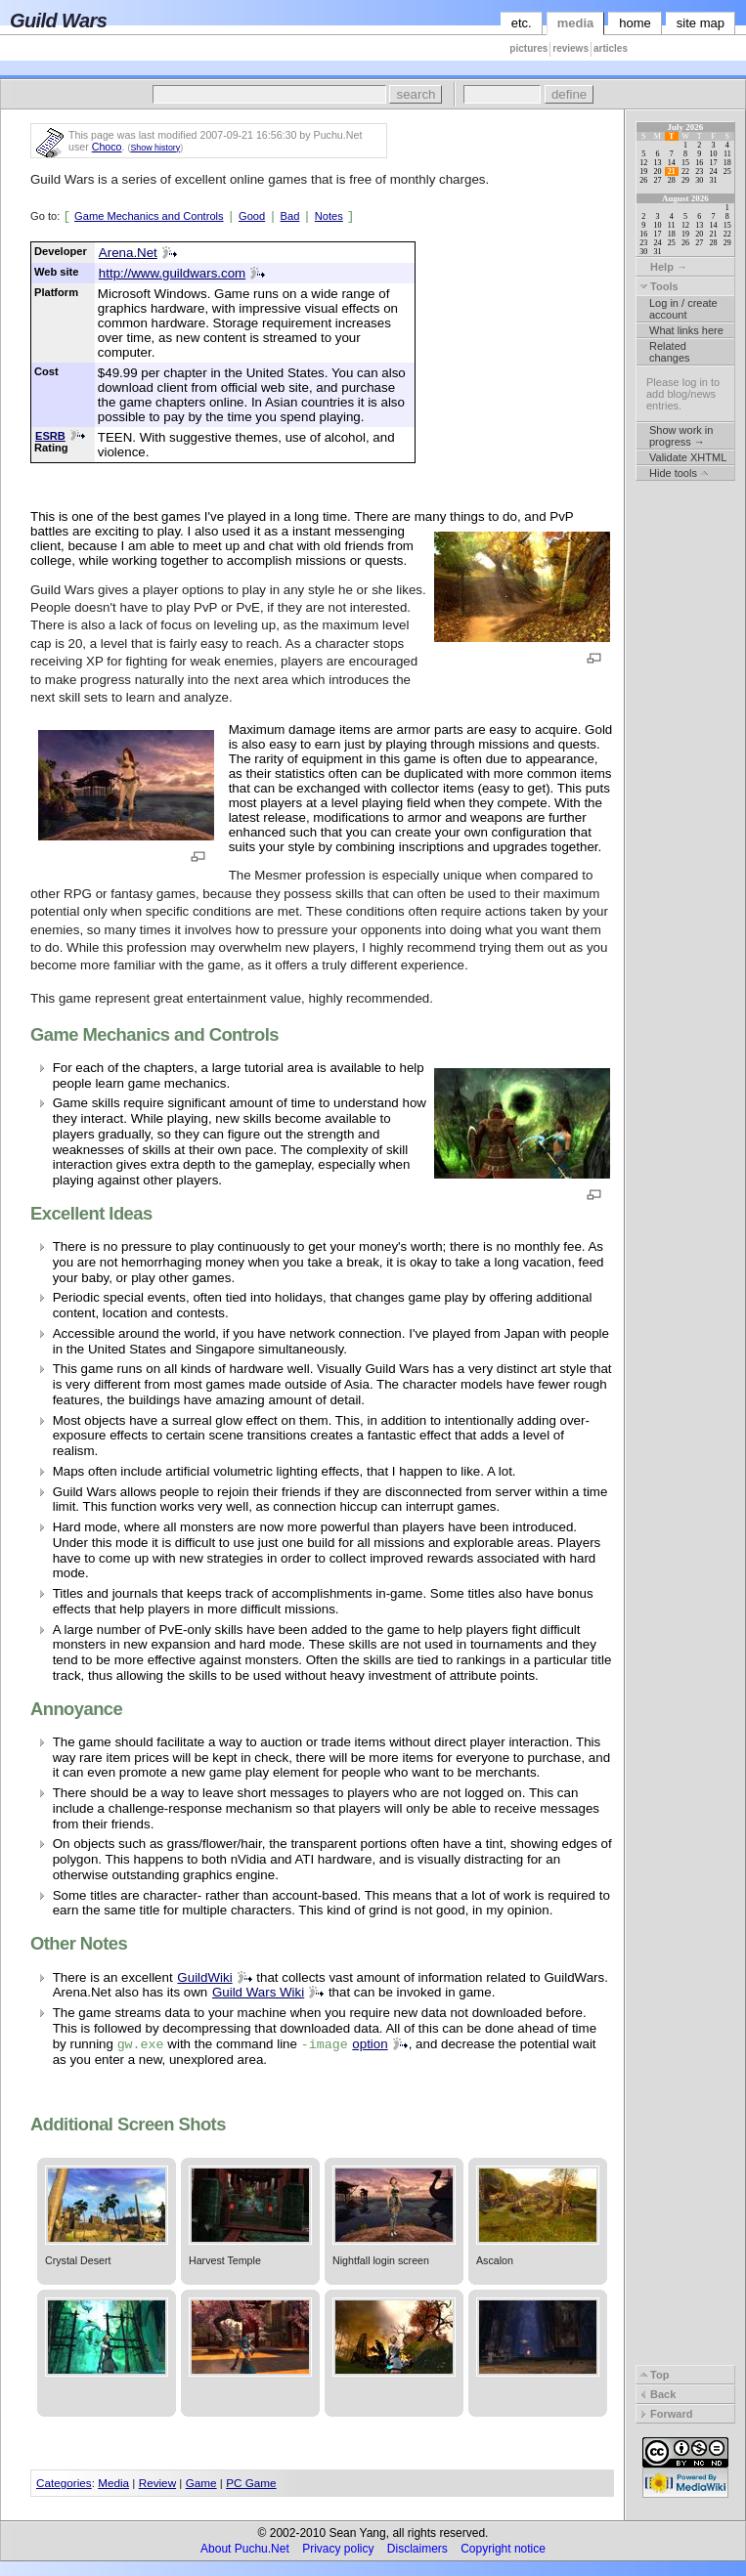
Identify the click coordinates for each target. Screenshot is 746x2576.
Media (113, 2482)
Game (201, 2482)
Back (657, 2394)
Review (157, 2482)
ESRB (50, 436)
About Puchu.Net (244, 2548)
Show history (155, 147)
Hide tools (678, 473)
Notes (329, 216)
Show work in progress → (681, 436)
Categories (64, 2482)
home (635, 23)
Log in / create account (683, 309)
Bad (290, 216)
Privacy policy (337, 2548)
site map (700, 23)
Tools (659, 286)
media (575, 23)
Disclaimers (417, 2548)
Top (654, 2375)
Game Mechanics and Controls (149, 216)
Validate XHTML (687, 457)
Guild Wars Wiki (258, 1992)
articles (610, 48)
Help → (663, 267)
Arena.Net (128, 252)
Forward (665, 2414)
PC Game (251, 2482)
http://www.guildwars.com (172, 273)
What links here (686, 330)
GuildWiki (204, 1977)
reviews (570, 48)
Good (252, 216)
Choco (107, 146)
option (369, 2044)
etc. (521, 23)
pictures (528, 48)
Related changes (669, 352)
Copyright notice (503, 2548)
